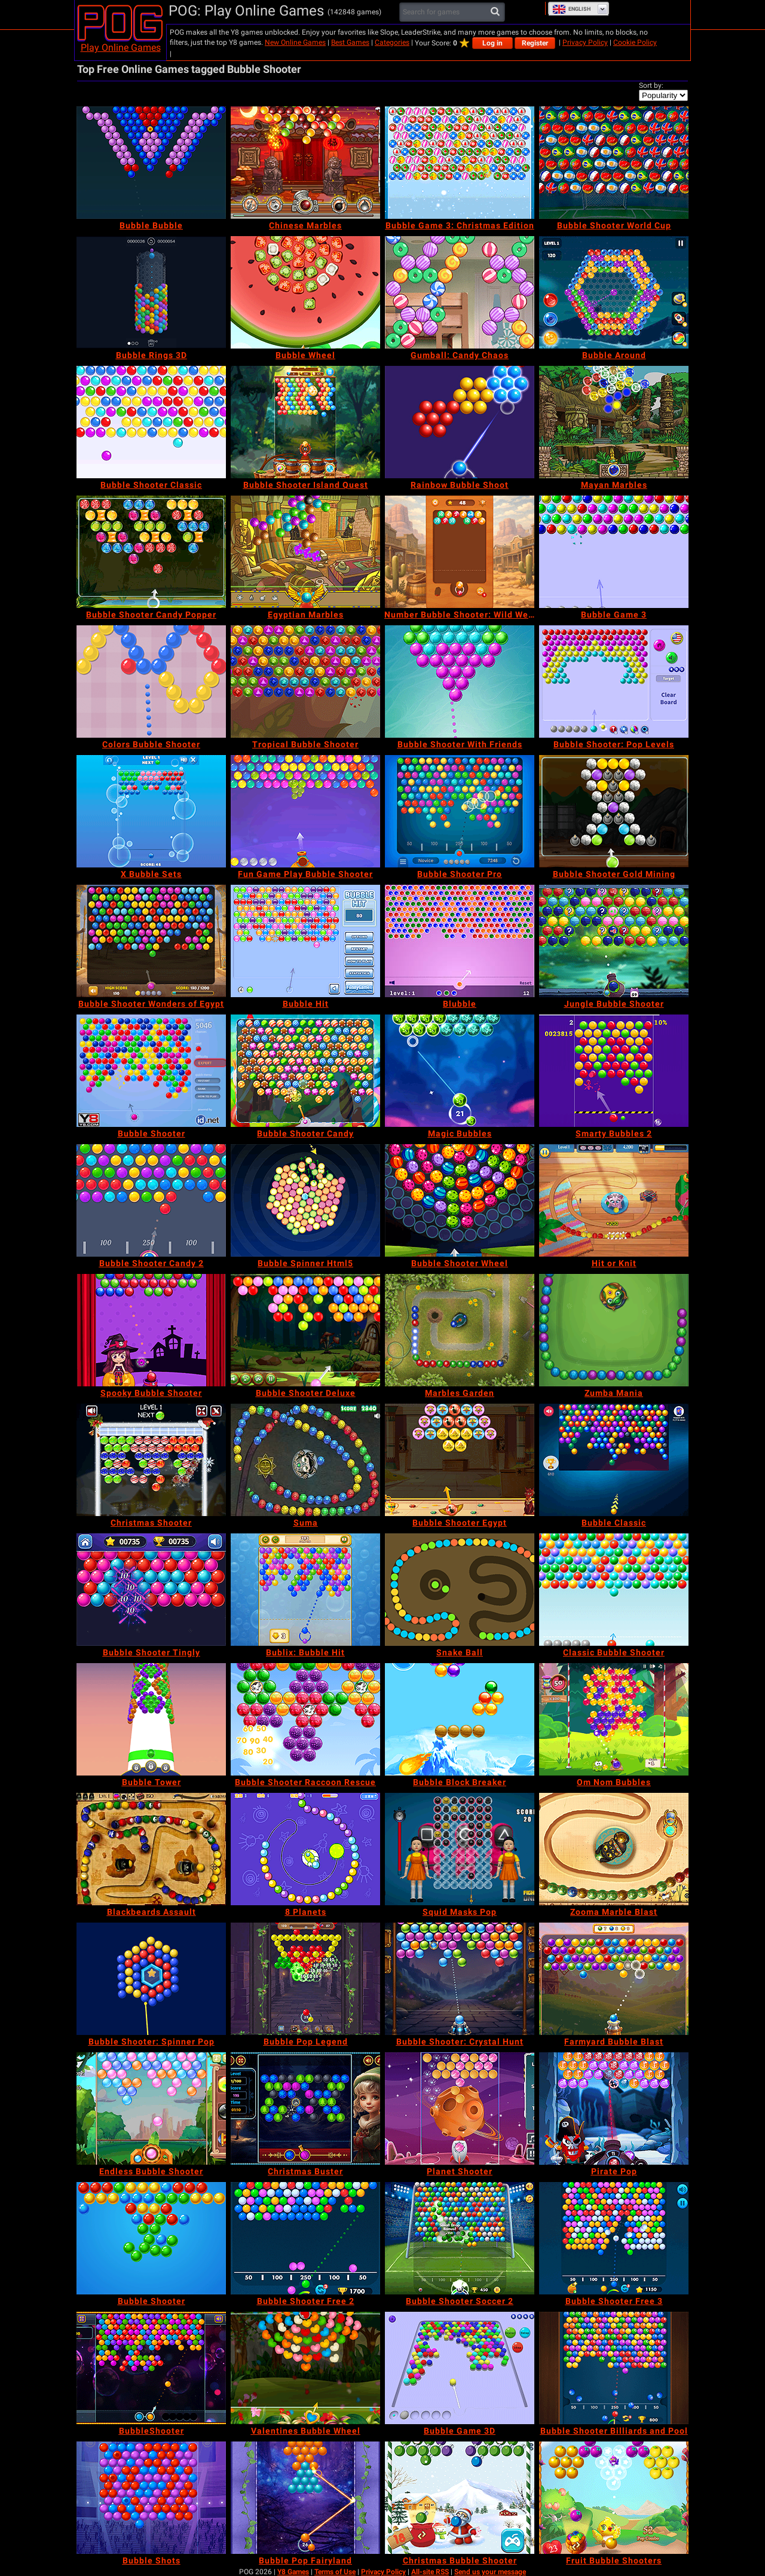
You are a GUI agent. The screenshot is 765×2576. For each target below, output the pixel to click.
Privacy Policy (585, 42)
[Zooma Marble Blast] (613, 1849)
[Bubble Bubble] (151, 162)
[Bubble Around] (613, 292)
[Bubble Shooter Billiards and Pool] (613, 2368)
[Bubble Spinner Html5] (305, 1200)
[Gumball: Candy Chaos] (459, 292)
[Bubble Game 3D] (459, 2368)
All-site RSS (430, 2572)
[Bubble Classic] (613, 1460)
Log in (492, 43)
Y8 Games (293, 2572)
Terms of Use (335, 2572)
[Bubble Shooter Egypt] (459, 1460)
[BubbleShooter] (151, 2368)
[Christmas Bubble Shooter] (459, 2497)
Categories (392, 42)
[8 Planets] (305, 1849)
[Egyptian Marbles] (305, 552)
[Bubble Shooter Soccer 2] (459, 2238)
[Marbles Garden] (459, 1330)
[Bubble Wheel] (305, 292)
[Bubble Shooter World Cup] (613, 162)
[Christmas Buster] (305, 2108)
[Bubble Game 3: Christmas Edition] (459, 162)
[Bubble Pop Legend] (305, 1979)
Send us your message (490, 2572)
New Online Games (295, 42)
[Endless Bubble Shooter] (151, 2108)
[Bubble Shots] (151, 2497)
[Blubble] (459, 941)
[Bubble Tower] (151, 1719)
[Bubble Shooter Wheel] (459, 1200)
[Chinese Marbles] (305, 162)
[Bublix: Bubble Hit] (305, 1589)
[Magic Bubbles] (459, 1070)
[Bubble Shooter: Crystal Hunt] (459, 1979)
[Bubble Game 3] (613, 552)
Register (535, 43)
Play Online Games (121, 47)
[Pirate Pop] (613, 2108)
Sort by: (651, 85)
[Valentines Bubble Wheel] (305, 2368)
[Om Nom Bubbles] (613, 1719)
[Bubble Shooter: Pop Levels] (613, 681)
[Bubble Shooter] (151, 1070)
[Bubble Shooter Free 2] (305, 2238)
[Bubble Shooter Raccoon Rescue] (305, 1719)
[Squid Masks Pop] (459, 1849)
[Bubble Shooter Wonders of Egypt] (151, 941)
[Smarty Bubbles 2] (613, 1070)
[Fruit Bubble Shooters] (613, 2497)
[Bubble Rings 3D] (151, 292)
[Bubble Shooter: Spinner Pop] (151, 1979)
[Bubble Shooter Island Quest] (305, 422)
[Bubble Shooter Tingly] (151, 1589)
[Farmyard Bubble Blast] (613, 1979)
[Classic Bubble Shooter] (613, 1589)
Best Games (350, 42)
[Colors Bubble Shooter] (151, 681)
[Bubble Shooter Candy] (305, 1070)
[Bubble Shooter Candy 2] (151, 1200)
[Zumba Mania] (613, 1330)
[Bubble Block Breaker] (459, 1719)
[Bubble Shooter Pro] (459, 811)
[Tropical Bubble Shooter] (305, 681)
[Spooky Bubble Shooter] (151, 1330)
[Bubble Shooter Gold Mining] (613, 811)
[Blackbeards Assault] (151, 1849)
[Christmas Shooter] (151, 1460)
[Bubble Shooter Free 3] (613, 2238)
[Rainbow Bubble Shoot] (459, 422)
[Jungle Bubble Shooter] (613, 941)
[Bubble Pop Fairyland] (305, 2497)
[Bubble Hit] (305, 941)
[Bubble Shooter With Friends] (459, 681)
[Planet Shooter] (459, 2108)
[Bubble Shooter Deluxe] (305, 1330)
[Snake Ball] (459, 1589)
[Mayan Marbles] (613, 422)
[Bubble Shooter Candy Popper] (151, 552)
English (571, 9)
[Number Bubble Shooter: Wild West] (459, 552)
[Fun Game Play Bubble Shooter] (305, 811)
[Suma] (305, 1460)
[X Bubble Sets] (151, 811)
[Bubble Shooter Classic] (151, 422)
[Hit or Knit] (613, 1200)
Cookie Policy (635, 42)
